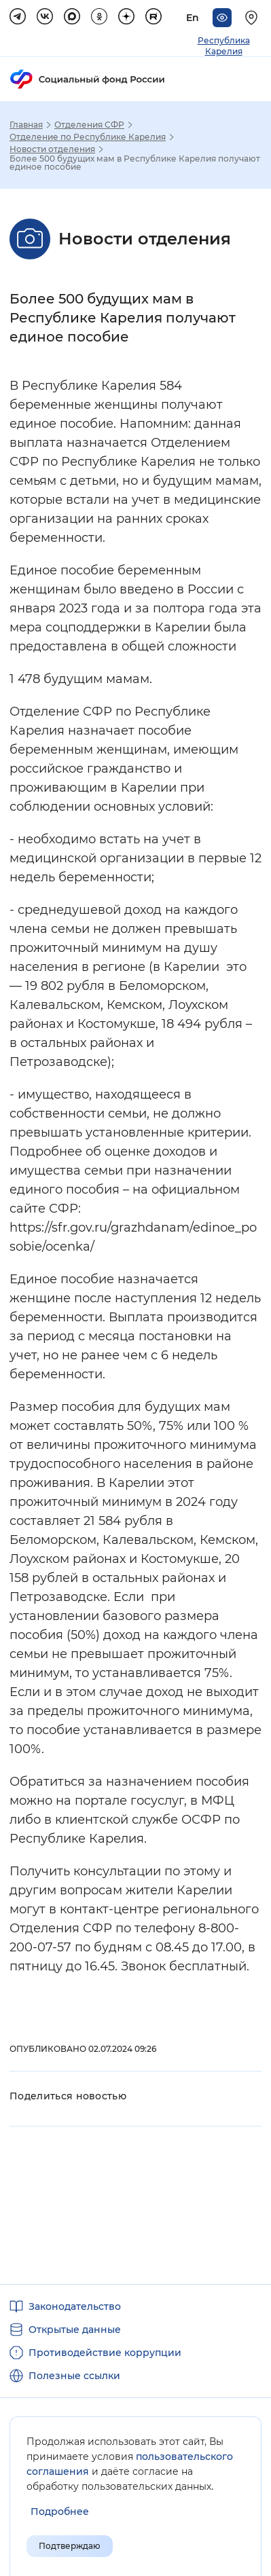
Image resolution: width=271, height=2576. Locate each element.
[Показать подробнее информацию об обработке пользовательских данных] (59, 2512)
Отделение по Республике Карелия (88, 137)
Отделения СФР (89, 125)
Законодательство (75, 2306)
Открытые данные (75, 2329)
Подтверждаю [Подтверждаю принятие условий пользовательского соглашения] (70, 2546)
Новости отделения (52, 149)
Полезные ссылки (74, 2375)
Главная (26, 125)
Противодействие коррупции (105, 2352)
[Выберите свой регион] (253, 17)
